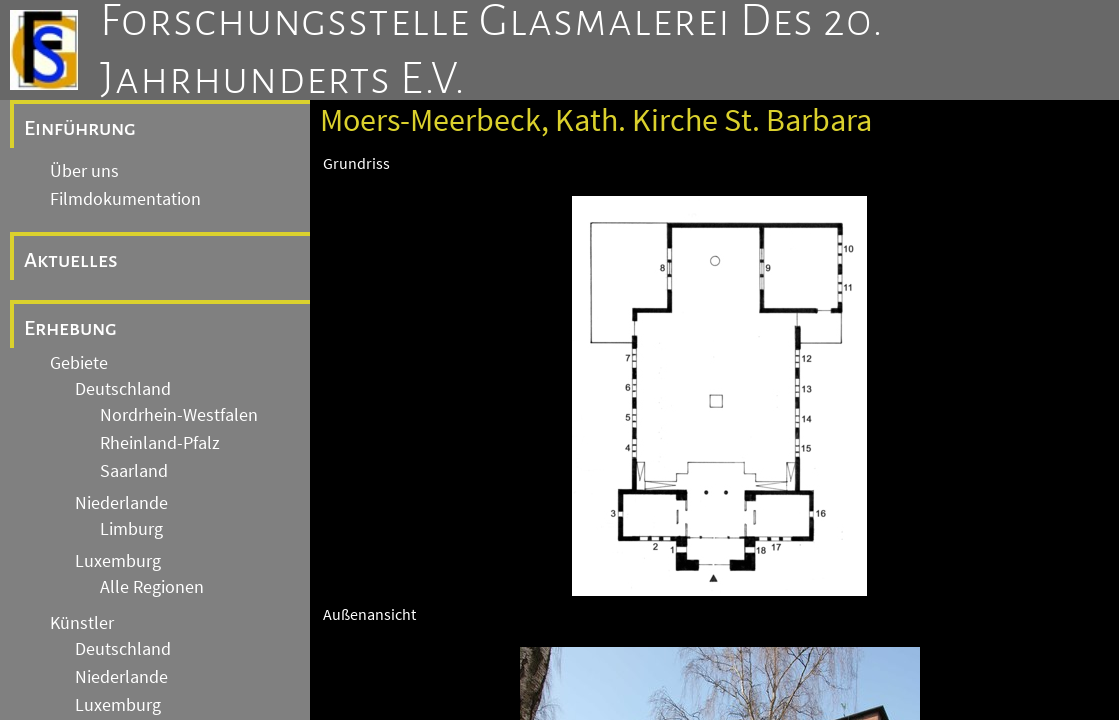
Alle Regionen (152, 587)
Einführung (80, 128)
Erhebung (70, 328)
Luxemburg (118, 561)
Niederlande (121, 503)
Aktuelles (71, 260)
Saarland (134, 471)
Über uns (84, 171)
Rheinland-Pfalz (160, 443)
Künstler (82, 623)
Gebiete (79, 363)
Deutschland (123, 389)
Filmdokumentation (125, 199)
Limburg (131, 529)
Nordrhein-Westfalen (179, 415)
